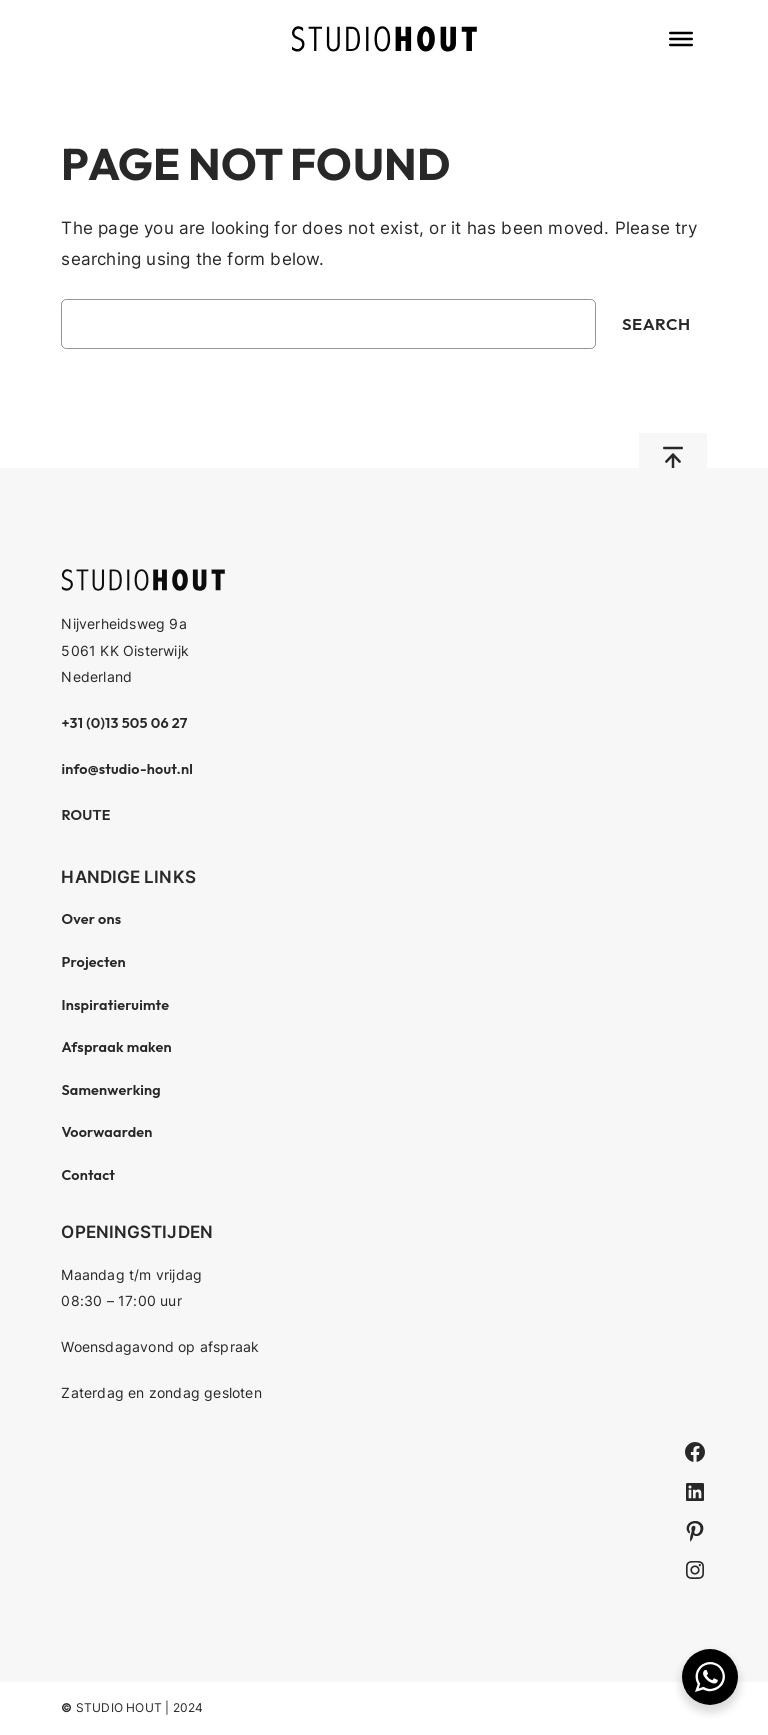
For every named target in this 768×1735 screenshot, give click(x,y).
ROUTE (85, 815)
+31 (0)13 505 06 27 (124, 723)
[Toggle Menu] (681, 39)
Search (656, 323)
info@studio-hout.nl (127, 769)
